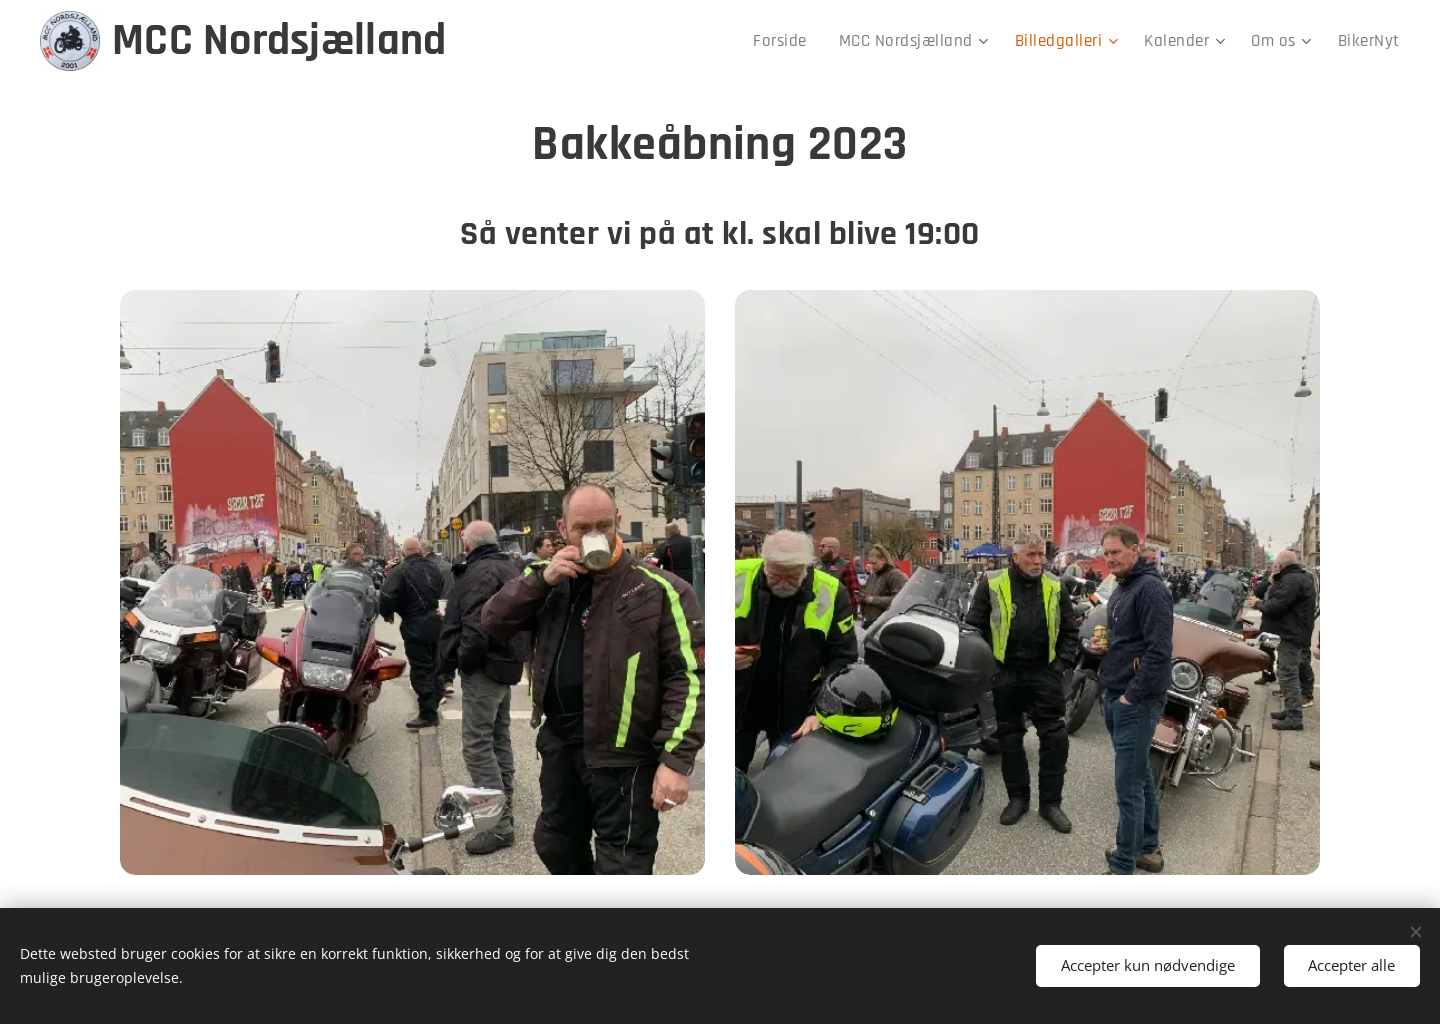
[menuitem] (806, 41)
